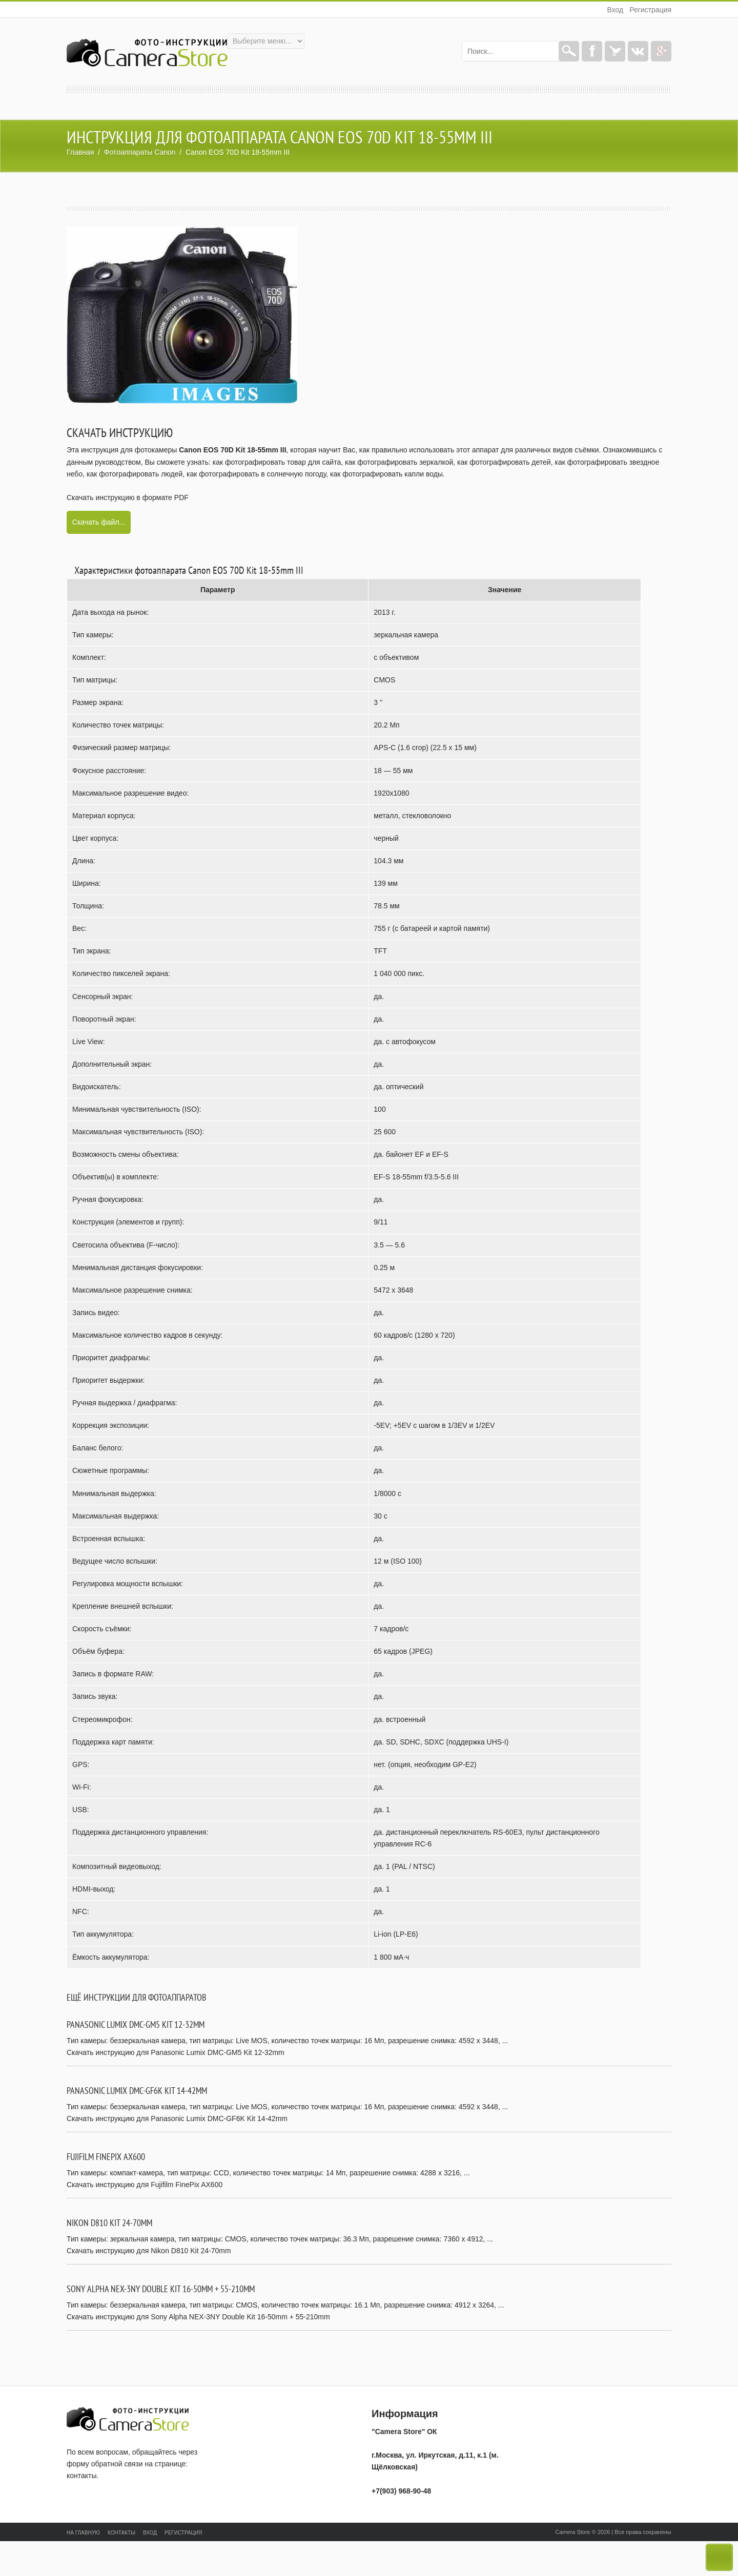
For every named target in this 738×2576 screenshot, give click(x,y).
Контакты (121, 2533)
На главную (83, 2533)
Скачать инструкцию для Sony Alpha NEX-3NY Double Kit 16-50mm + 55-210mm (198, 2317)
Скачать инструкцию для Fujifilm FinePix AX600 (144, 2184)
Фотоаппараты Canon (140, 152)
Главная (80, 152)
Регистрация (650, 10)
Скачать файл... (98, 522)
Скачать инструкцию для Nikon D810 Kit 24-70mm (149, 2251)
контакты (82, 2475)
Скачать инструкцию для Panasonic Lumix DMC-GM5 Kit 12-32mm (175, 2052)
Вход (615, 10)
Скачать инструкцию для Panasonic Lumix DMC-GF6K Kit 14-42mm (177, 2118)
